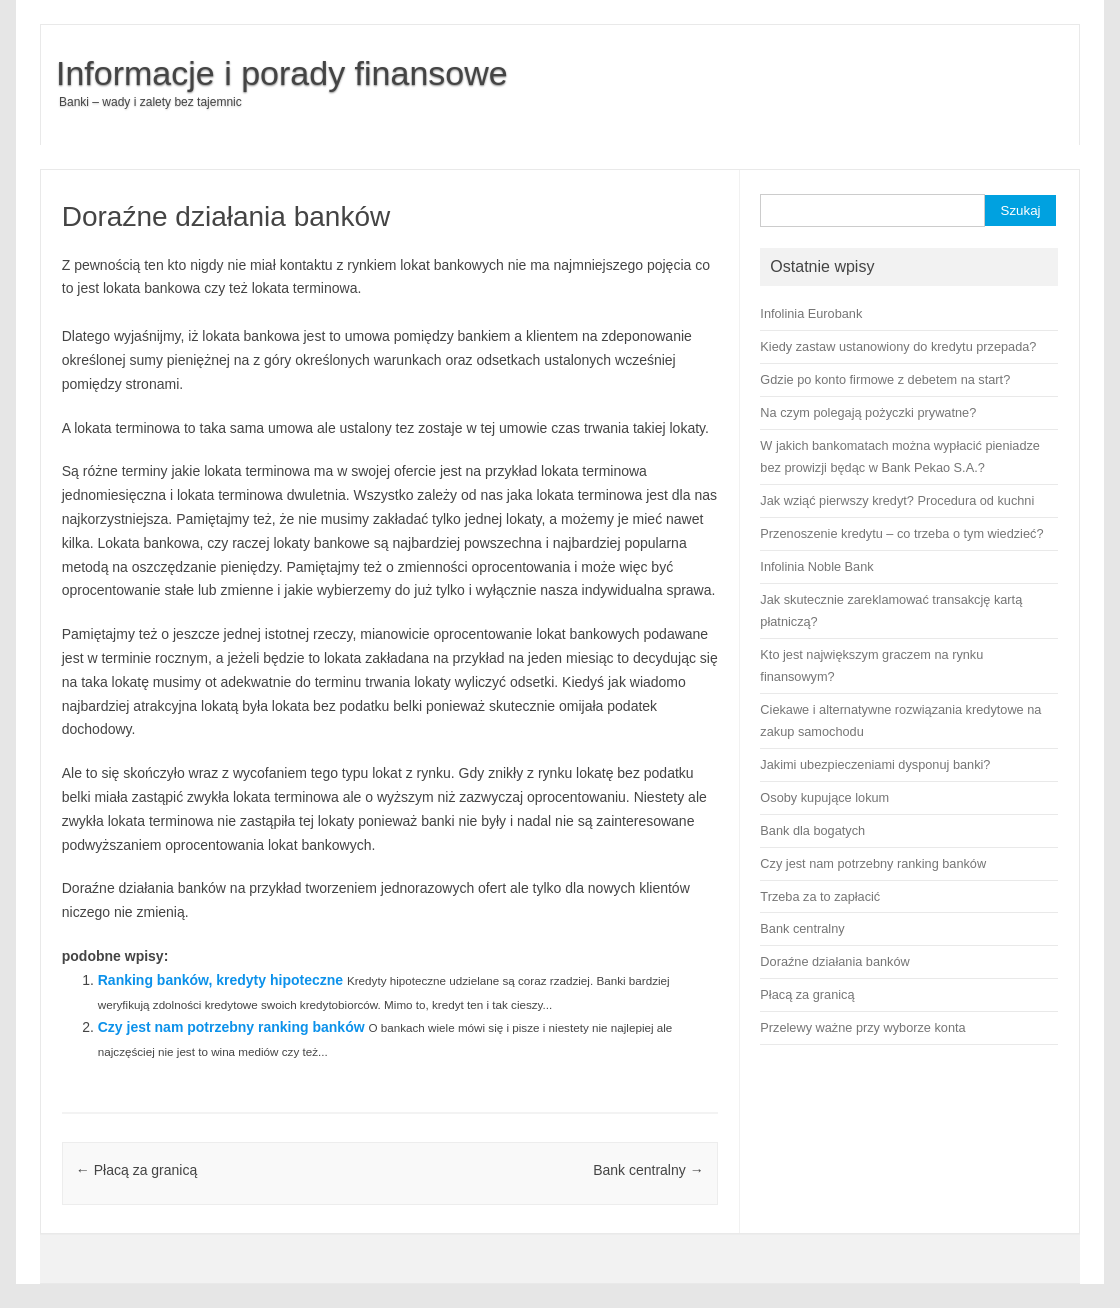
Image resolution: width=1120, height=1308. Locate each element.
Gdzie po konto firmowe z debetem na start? (885, 379)
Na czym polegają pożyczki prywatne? (868, 412)
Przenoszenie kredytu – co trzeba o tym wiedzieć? (901, 533)
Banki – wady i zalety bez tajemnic (150, 102)
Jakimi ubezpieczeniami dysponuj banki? (875, 764)
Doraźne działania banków (834, 961)
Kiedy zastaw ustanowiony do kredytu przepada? (898, 346)
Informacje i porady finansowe (282, 73)
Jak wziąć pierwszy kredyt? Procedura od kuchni (897, 500)
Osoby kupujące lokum (824, 797)
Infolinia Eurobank (811, 313)
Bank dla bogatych (812, 830)
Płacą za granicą (136, 1170)
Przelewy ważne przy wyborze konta (862, 1027)
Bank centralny (648, 1170)
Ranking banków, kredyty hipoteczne (220, 980)
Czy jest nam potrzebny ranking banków (231, 1027)
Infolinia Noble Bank (816, 566)
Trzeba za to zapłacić (820, 896)
